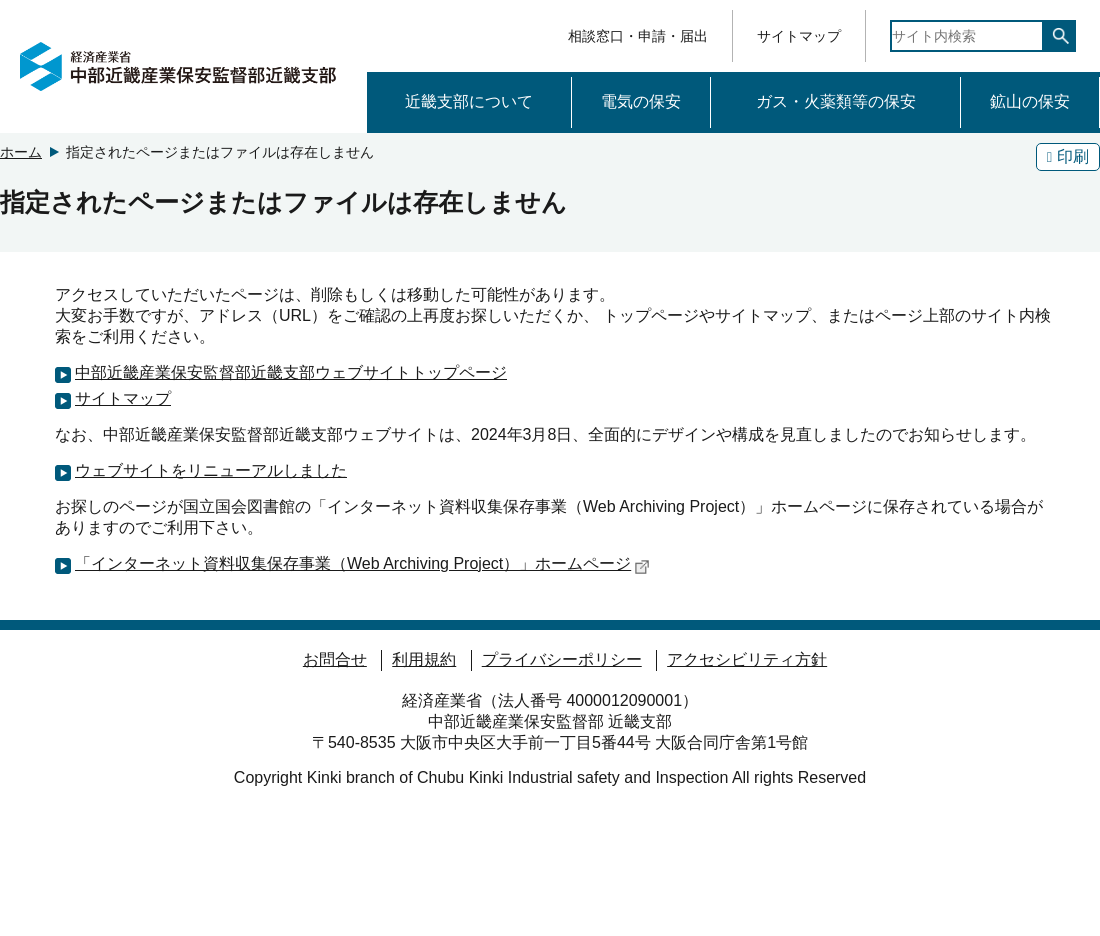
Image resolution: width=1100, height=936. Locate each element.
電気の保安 (641, 101)
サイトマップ (799, 36)
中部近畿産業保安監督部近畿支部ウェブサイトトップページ (291, 372)
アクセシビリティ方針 (747, 659)
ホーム (21, 152)
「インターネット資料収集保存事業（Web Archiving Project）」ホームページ (362, 565)
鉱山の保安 (1030, 101)
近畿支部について (469, 101)
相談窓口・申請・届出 (638, 36)
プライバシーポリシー (562, 659)
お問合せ (335, 659)
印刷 (1068, 156)
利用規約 (424, 659)
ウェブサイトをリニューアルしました (211, 470)
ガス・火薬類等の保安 (836, 101)
